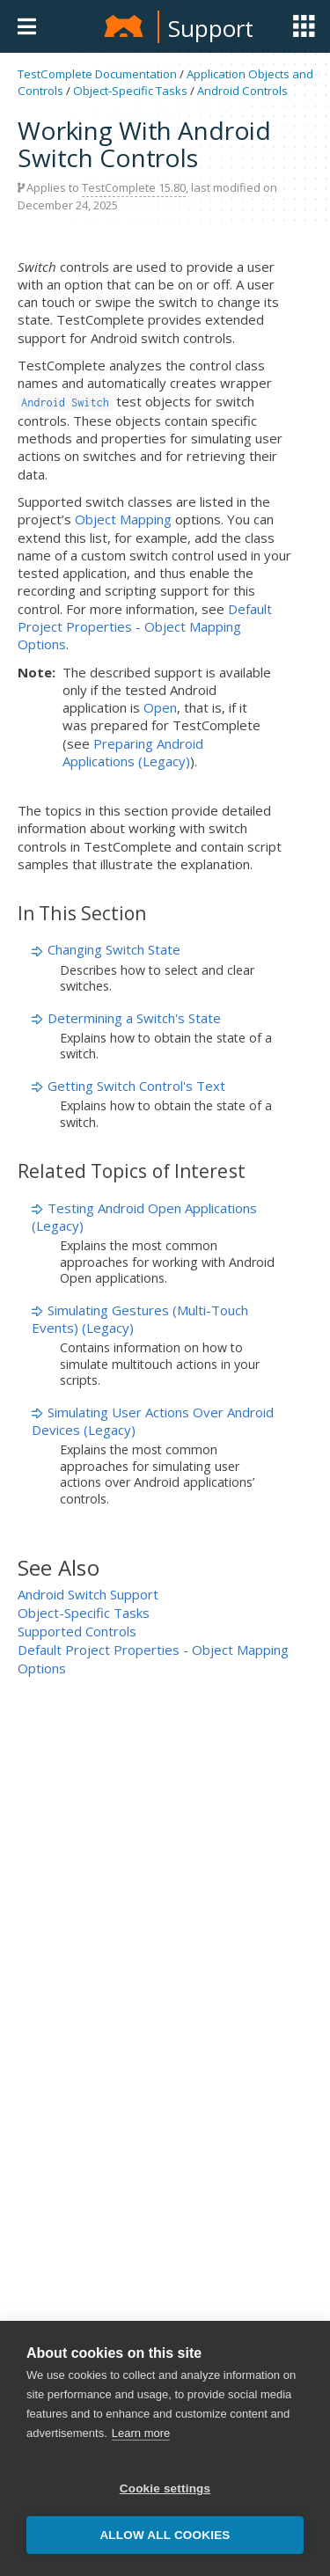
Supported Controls (77, 1631)
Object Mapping (123, 519)
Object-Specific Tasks (130, 91)
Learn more (141, 2433)
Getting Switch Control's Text (136, 1085)
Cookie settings (165, 2488)
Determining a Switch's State (134, 1018)
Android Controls (242, 91)
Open (160, 707)
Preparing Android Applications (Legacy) (132, 752)
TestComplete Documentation (97, 74)
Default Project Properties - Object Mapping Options (145, 627)
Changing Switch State (114, 949)
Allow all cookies (164, 2535)
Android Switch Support (88, 1594)
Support (210, 28)
